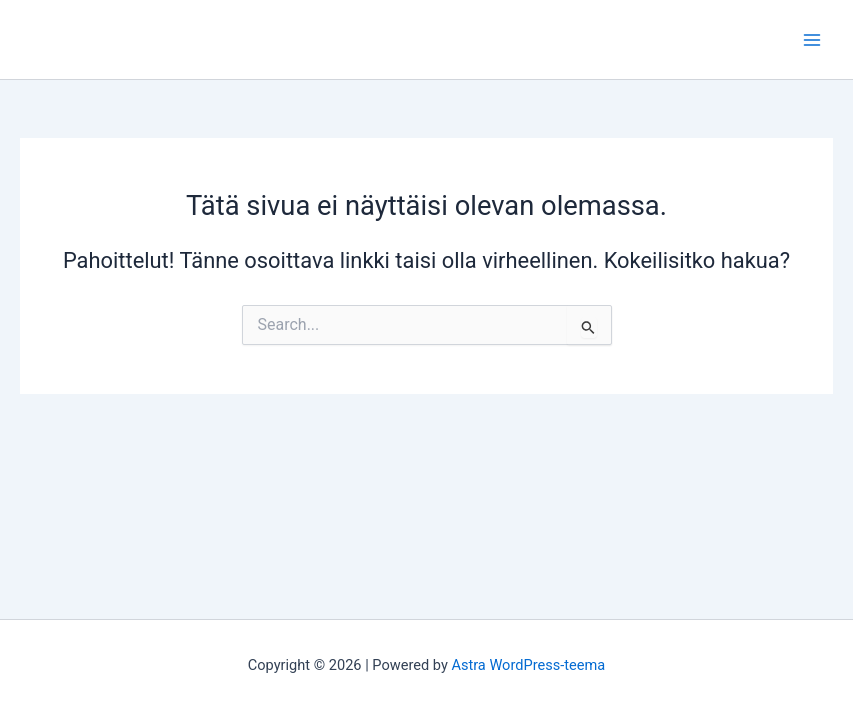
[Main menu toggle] (812, 40)
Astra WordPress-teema (528, 665)
